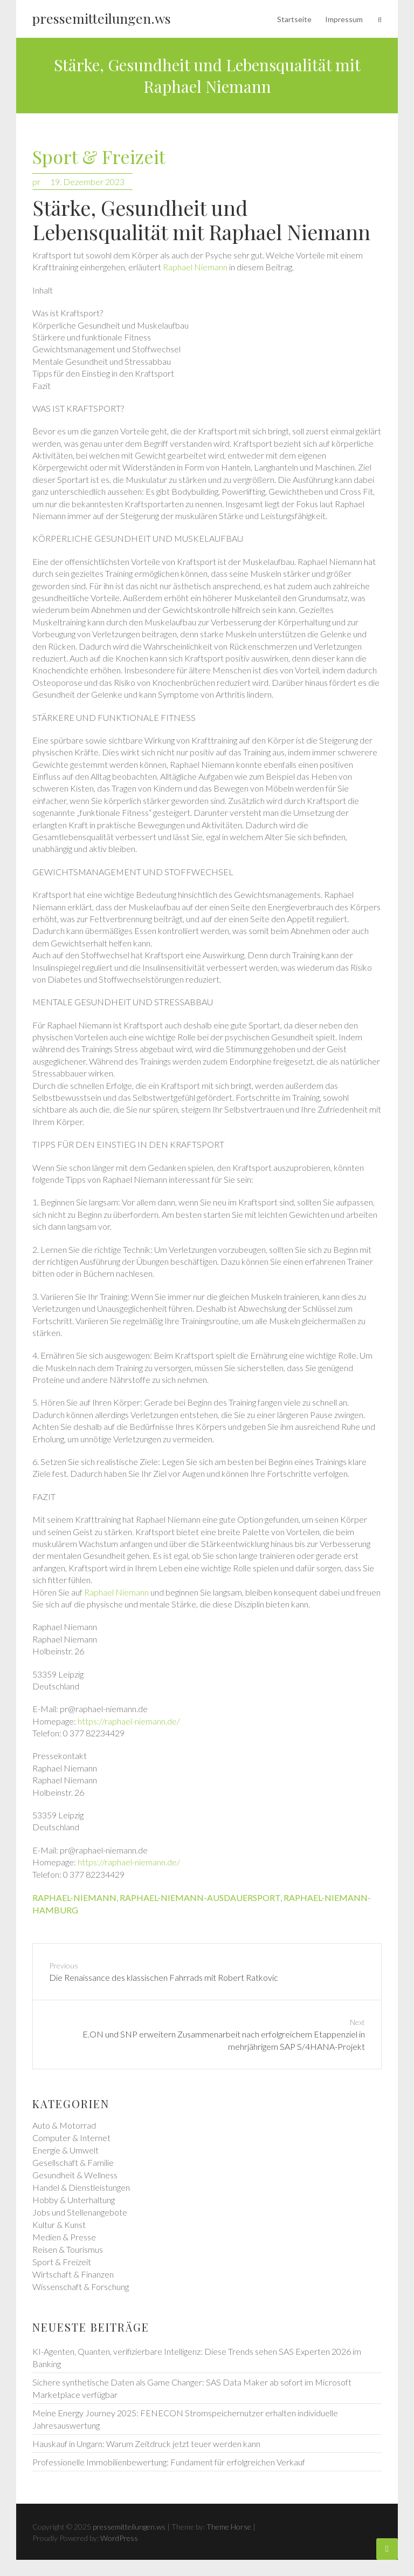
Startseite (294, 19)
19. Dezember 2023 (87, 181)
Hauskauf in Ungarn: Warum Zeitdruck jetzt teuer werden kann (146, 2443)
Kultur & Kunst (59, 2224)
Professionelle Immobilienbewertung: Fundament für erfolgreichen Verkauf (168, 2462)
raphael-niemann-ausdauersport (200, 1897)
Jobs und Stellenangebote (79, 2212)
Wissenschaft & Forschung (80, 2286)
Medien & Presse (64, 2237)
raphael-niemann (74, 1897)
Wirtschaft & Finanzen (73, 2274)
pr (36, 181)
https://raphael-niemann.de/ (129, 1721)
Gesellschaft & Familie (73, 2162)
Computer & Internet (71, 2137)
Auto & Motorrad (64, 2125)
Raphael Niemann (195, 267)
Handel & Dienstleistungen (81, 2187)
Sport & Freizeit (98, 157)
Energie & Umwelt (65, 2150)
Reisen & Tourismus (67, 2249)
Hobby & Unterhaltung (73, 2200)
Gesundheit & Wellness (75, 2175)
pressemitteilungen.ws (101, 18)
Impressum (344, 19)
